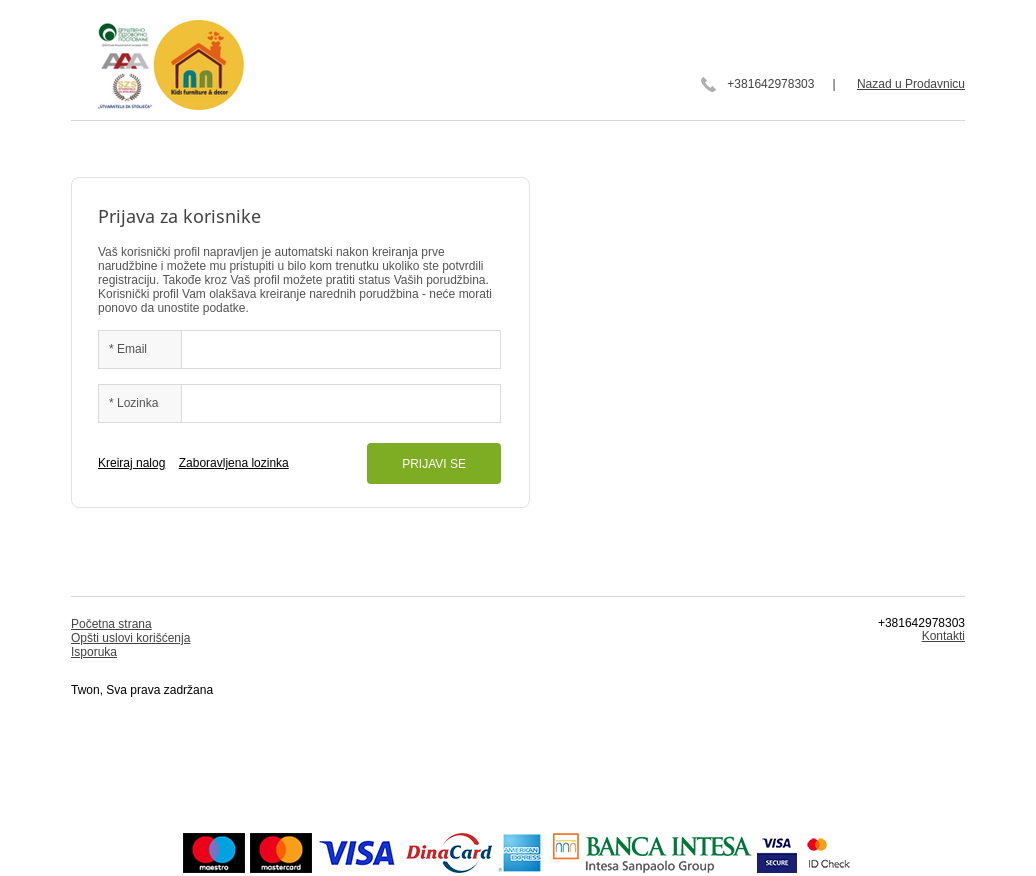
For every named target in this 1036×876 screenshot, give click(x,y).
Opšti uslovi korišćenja (130, 638)
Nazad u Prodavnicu (911, 84)
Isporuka (94, 652)
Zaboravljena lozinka (234, 463)
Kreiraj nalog (131, 463)
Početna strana (111, 624)
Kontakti (943, 636)
